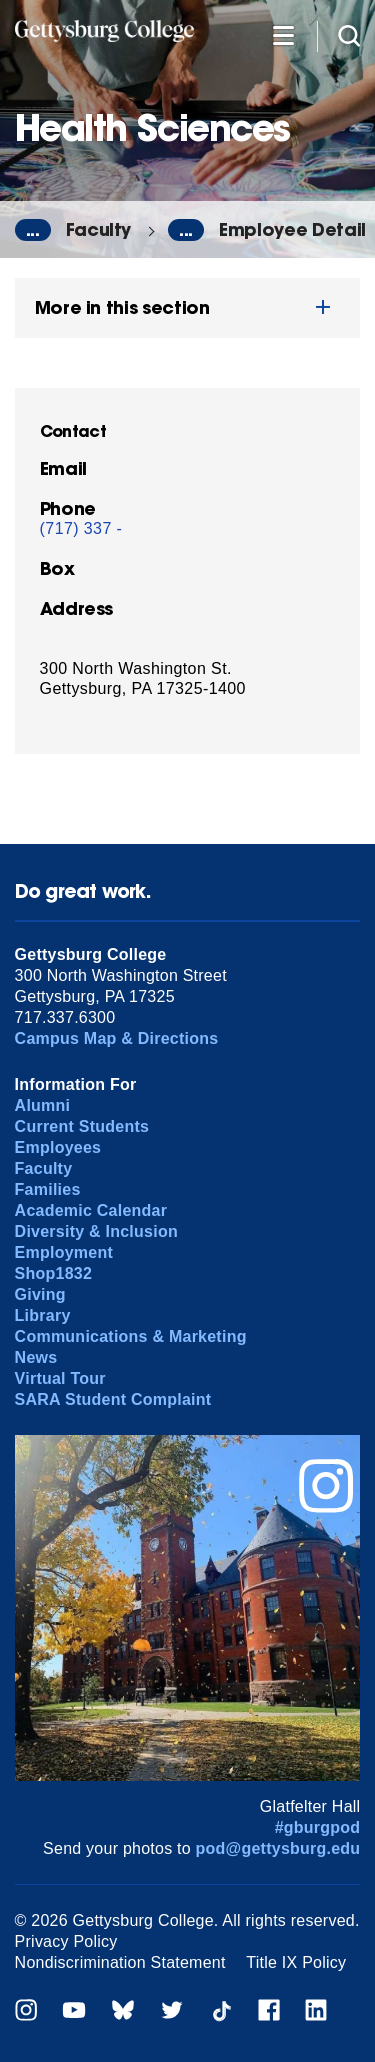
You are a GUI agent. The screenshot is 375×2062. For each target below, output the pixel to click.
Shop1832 (54, 1273)
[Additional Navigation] (283, 34)
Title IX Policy (296, 1962)
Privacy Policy (66, 1941)
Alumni (43, 1105)
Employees (58, 1147)
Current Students (82, 1126)
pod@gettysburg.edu (278, 1848)
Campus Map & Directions (117, 1038)
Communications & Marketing (131, 1336)
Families (48, 1189)
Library (43, 1315)
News (36, 1357)
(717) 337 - (81, 528)
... (33, 230)
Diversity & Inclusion (96, 1231)
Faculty (99, 229)
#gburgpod (318, 1827)
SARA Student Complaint (113, 1399)
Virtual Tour (60, 1378)
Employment (64, 1252)
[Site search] (349, 34)
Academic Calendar (91, 1210)
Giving (40, 1294)
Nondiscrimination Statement (120, 1962)
